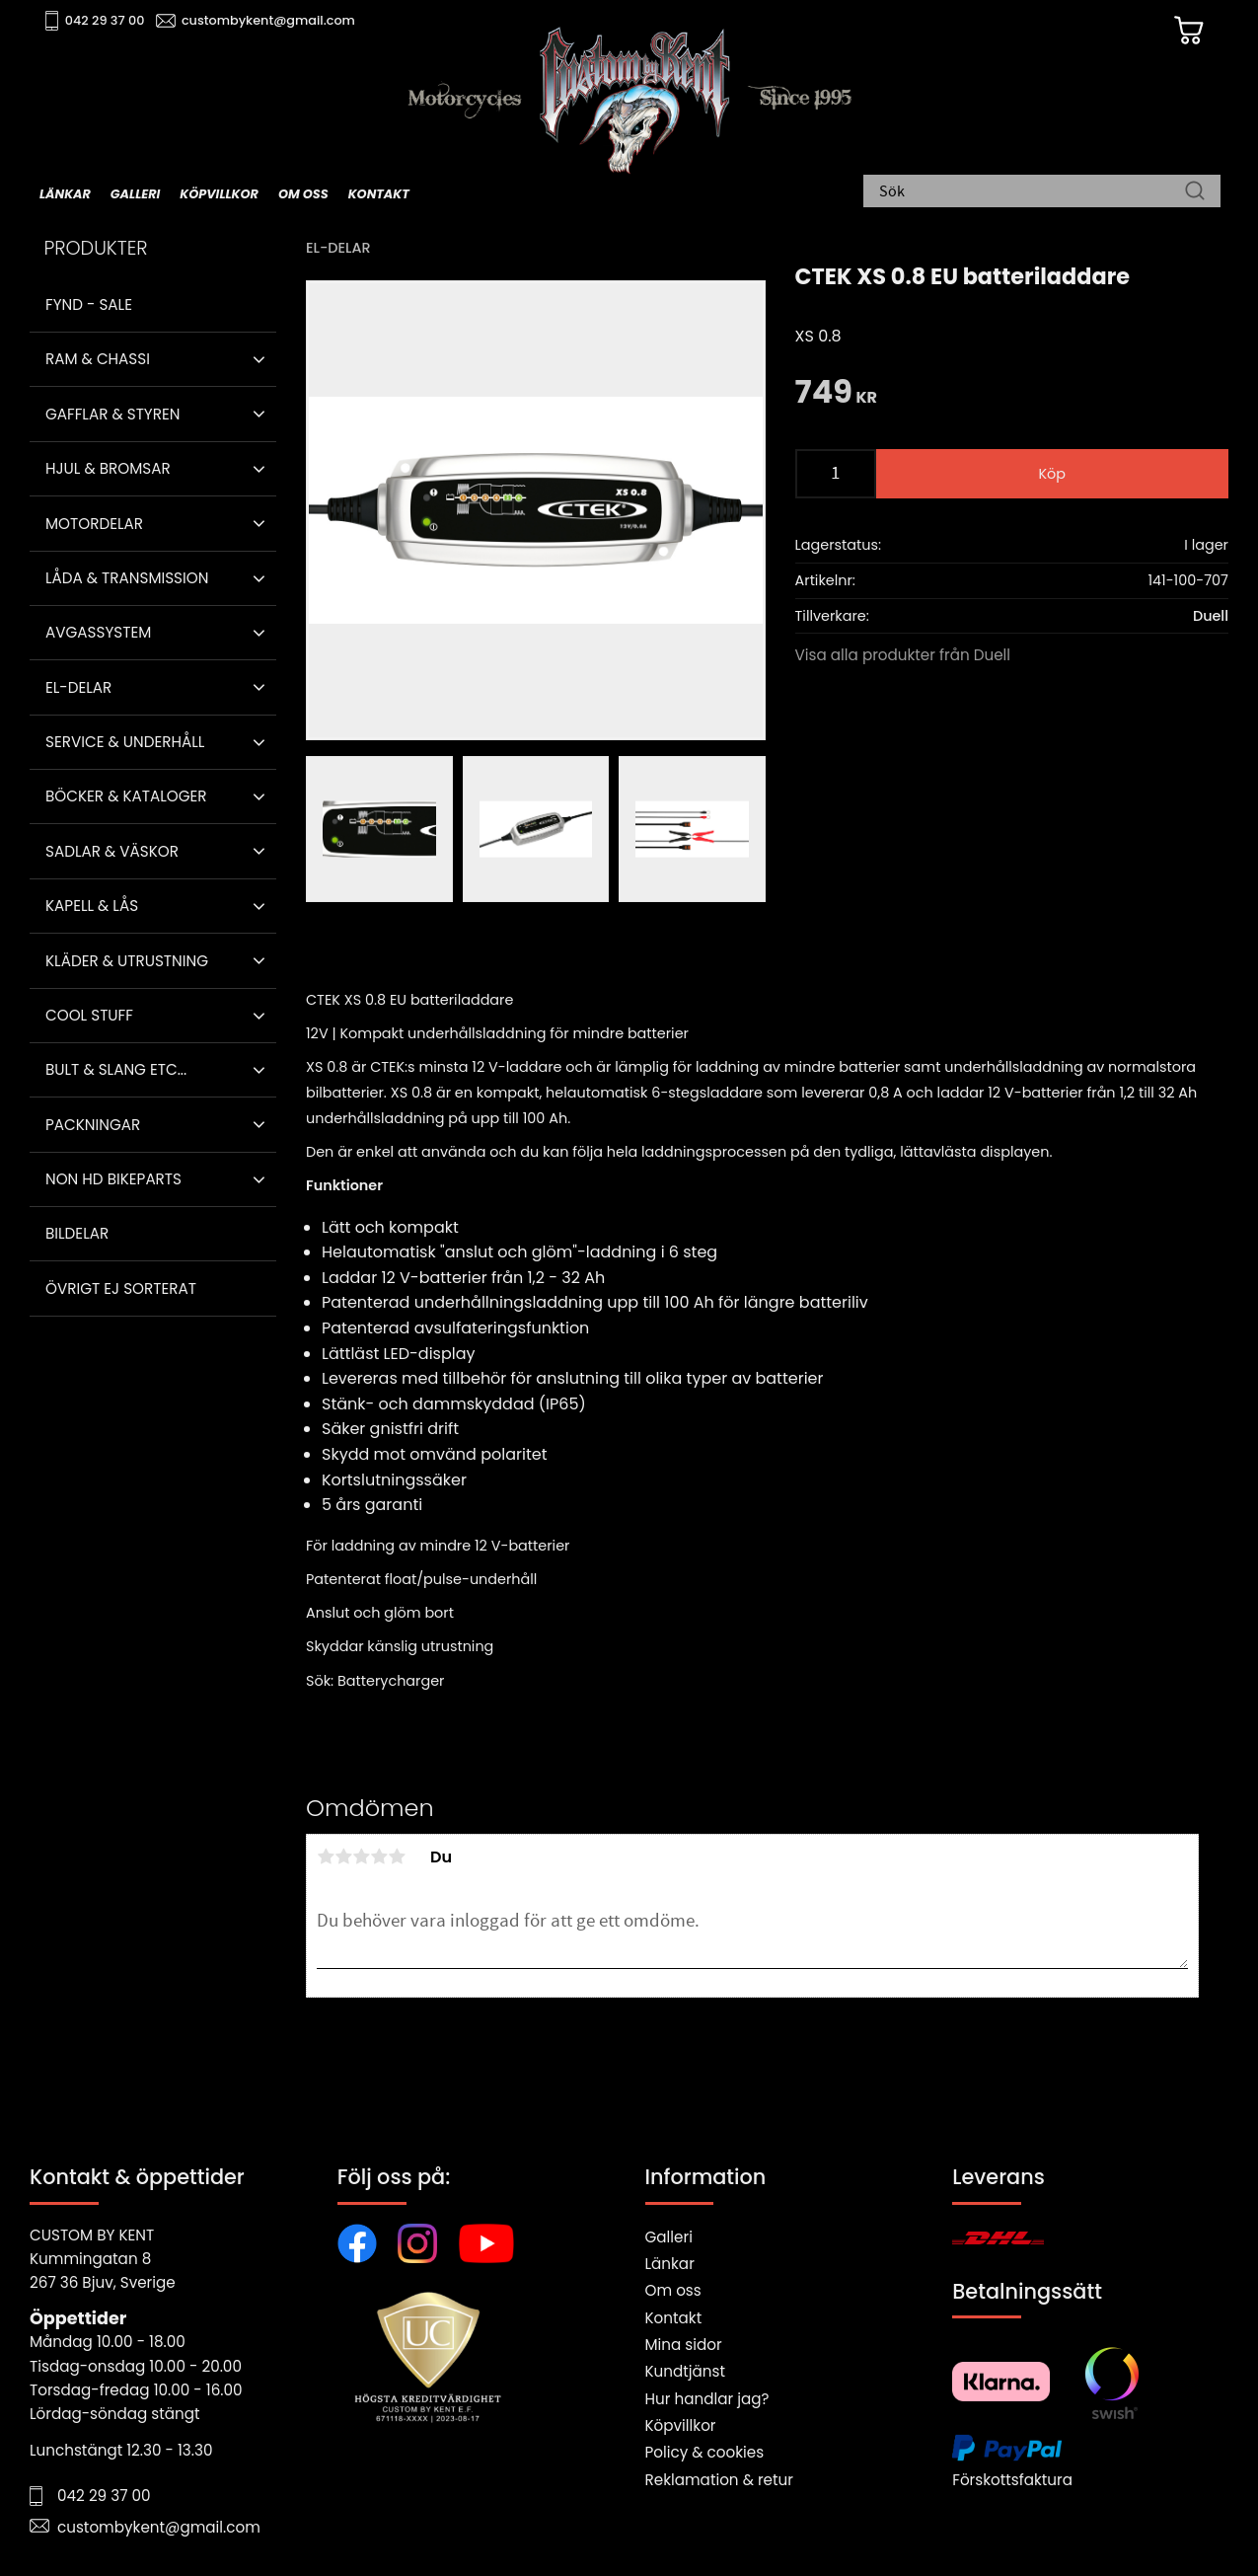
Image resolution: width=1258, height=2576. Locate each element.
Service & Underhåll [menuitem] (124, 741)
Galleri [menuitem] (135, 194)
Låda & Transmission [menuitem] (126, 578)
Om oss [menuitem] (303, 194)
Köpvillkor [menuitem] (219, 194)
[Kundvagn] (1188, 30)
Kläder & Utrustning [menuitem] (126, 960)
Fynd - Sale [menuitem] (88, 304)
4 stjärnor (379, 1856)
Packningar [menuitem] (92, 1124)
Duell (1210, 616)
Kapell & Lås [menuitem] (91, 905)
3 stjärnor (361, 1856)
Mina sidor (683, 2344)
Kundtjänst (685, 2371)
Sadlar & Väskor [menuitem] (112, 851)
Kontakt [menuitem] (378, 194)
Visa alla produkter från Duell (903, 654)
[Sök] (1195, 192)
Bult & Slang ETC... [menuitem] (115, 1069)
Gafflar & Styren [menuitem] (112, 414)
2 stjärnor (343, 1856)
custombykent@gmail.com (268, 20)
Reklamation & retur (719, 2479)
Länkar (670, 2263)
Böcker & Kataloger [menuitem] (126, 796)
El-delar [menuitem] (78, 687)
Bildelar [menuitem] (77, 1233)
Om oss (673, 2290)
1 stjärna (325, 1856)
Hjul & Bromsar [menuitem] (108, 468)
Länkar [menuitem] (65, 194)
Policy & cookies (705, 2452)
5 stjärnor (397, 1856)
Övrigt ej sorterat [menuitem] (120, 1288)
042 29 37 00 (105, 20)
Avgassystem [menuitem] (98, 632)
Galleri (669, 2237)
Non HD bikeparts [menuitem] (113, 1179)
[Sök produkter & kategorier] (1032, 192)
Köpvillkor (680, 2425)
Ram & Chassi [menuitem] (97, 358)
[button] (259, 359)
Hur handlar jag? (707, 2398)
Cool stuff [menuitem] (89, 1015)
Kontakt (674, 2318)
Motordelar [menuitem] (94, 523)
